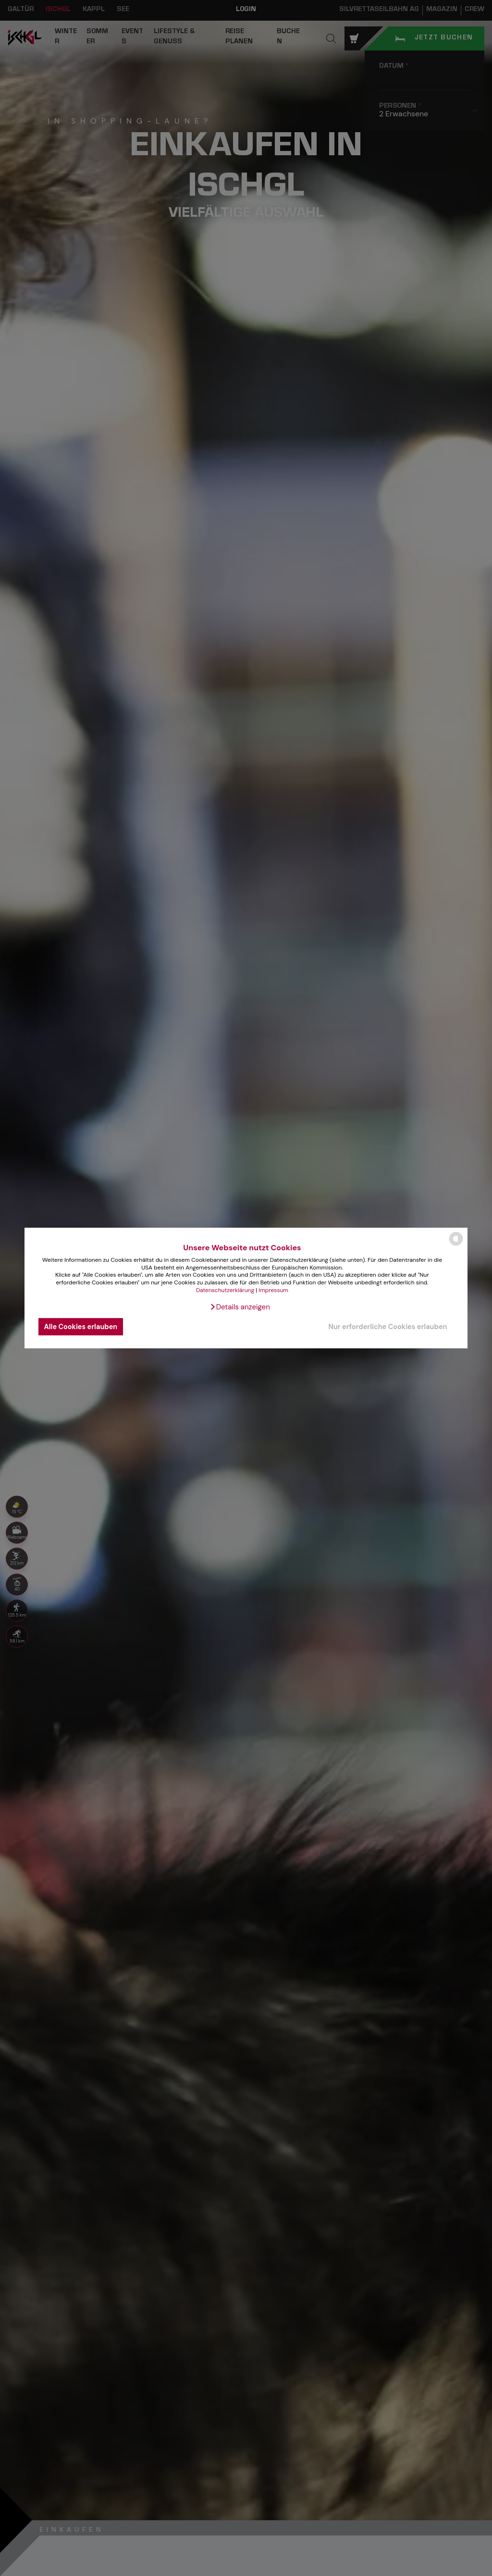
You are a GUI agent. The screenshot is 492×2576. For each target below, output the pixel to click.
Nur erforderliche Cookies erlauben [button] (387, 1326)
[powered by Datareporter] (456, 1244)
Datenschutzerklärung (225, 1290)
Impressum (273, 1290)
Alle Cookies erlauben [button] (81, 1326)
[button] (239, 1307)
